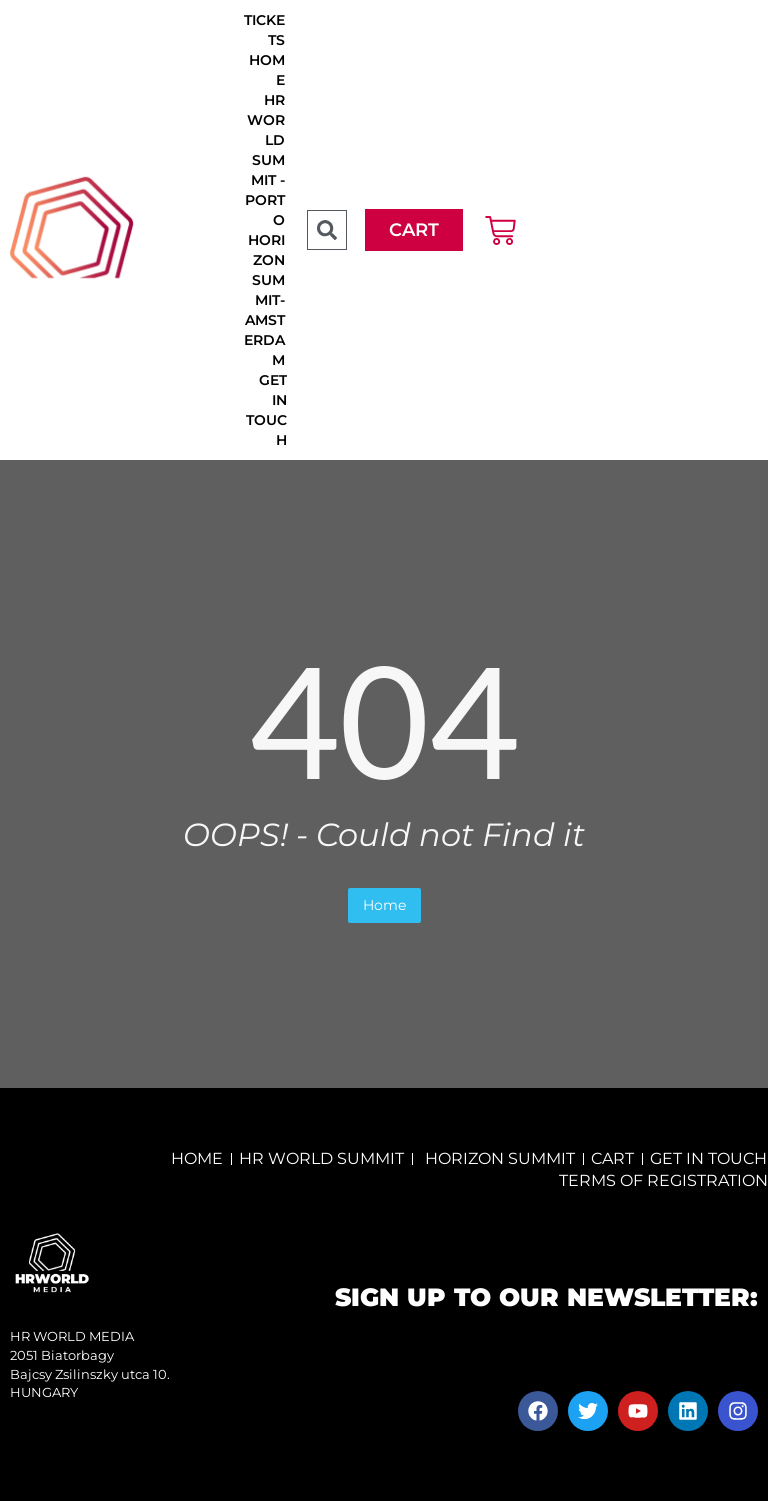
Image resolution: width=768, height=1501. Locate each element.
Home (384, 905)
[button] (327, 230)
